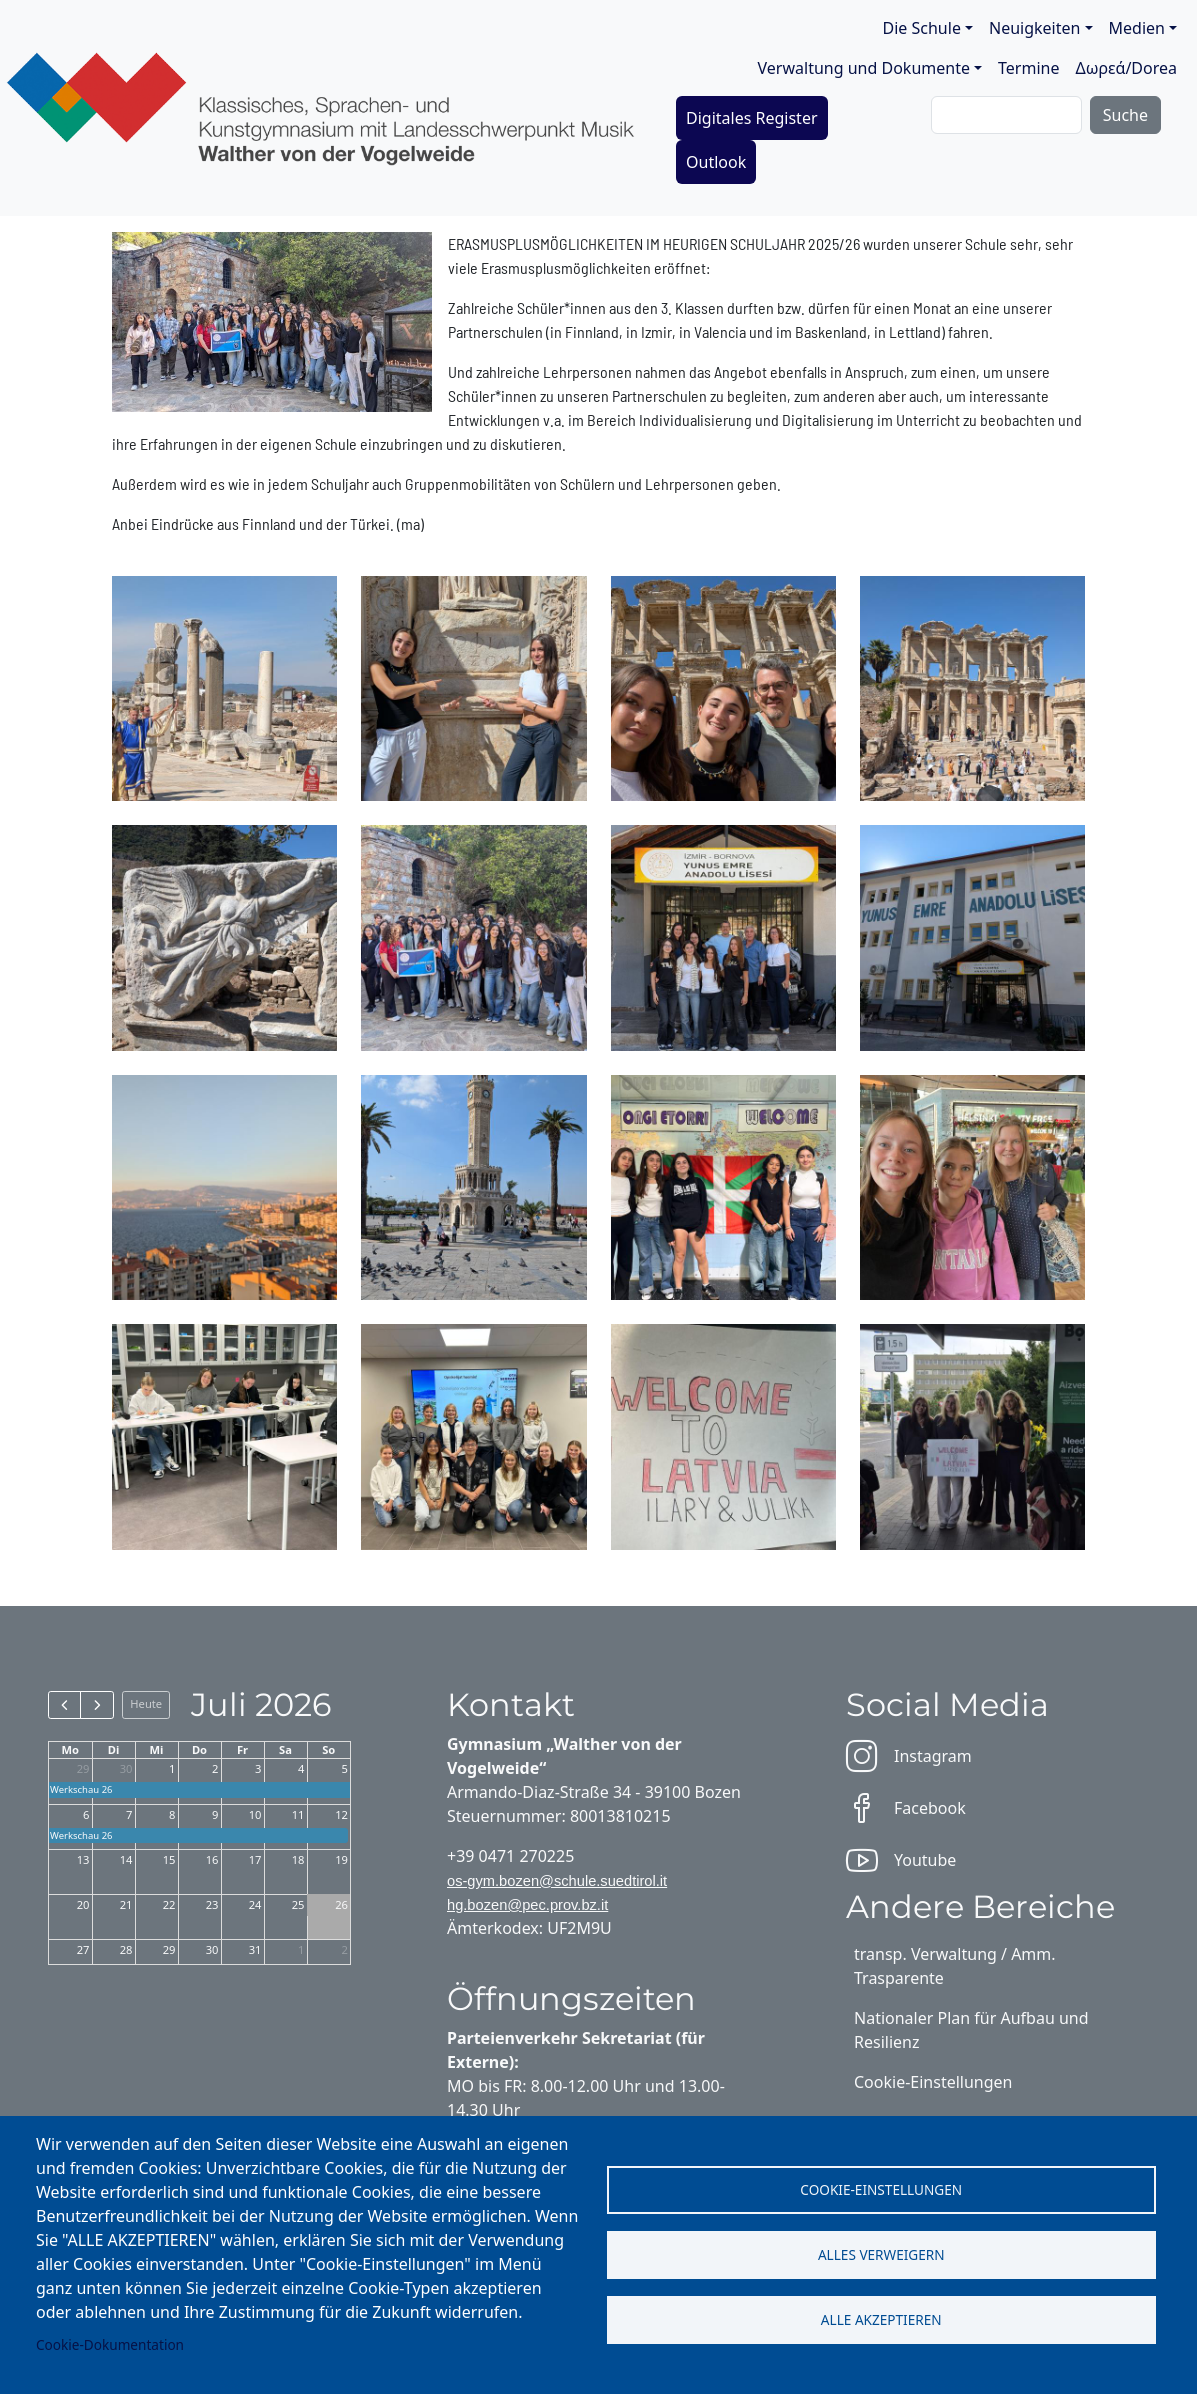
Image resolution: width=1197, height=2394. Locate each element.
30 (126, 1768)
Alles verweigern (881, 2254)
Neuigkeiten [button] (1034, 28)
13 (83, 1859)
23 (212, 1904)
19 (341, 1859)
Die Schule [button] (922, 28)
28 (126, 1949)
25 (298, 1904)
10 (255, 1814)
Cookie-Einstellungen (881, 2189)
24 (255, 1904)
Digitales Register (752, 118)
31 (255, 1949)
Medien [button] (1137, 28)
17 (255, 1859)
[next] (96, 1705)
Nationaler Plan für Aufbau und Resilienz (971, 2030)
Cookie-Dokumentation (110, 2344)
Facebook (906, 1808)
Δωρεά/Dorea (1126, 68)
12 (341, 1814)
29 (83, 1768)
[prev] (64, 1705)
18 (298, 1859)
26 (341, 1904)
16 (212, 1859)
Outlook (716, 162)
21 (126, 1904)
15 (169, 1859)
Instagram (909, 1756)
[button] (224, 686)
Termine (1028, 68)
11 (298, 1814)
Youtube (901, 1860)
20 (83, 1904)
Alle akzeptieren (881, 2319)
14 (126, 1859)
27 (83, 1949)
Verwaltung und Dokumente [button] (864, 68)
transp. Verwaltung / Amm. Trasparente (955, 1966)
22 (169, 1904)
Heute (146, 1703)
